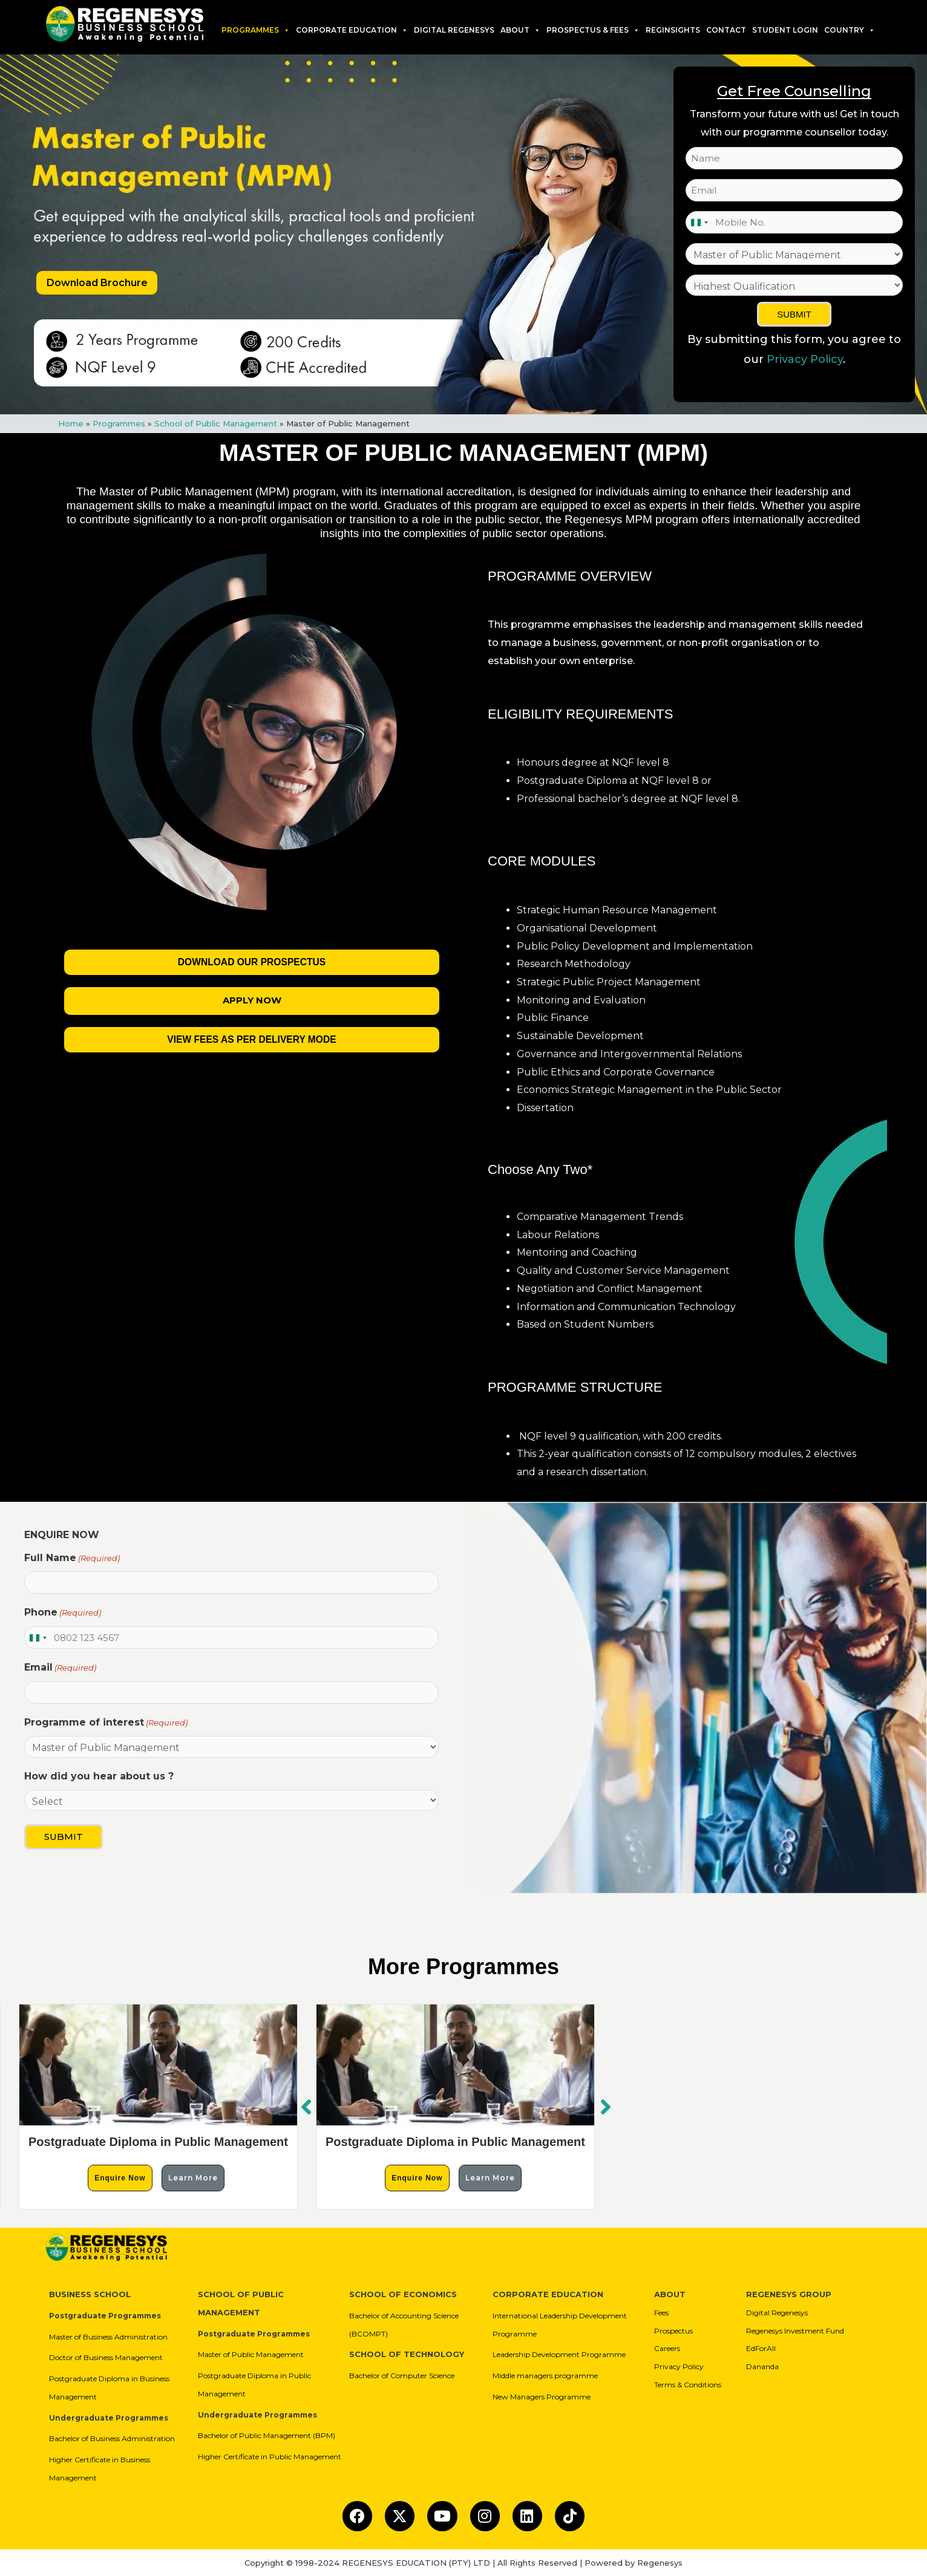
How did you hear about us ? (99, 1776)
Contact (726, 29)
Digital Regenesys (777, 2312)
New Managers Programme (542, 2396)
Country (849, 30)
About (520, 30)
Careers (667, 2347)
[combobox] (699, 222)
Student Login (785, 29)
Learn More (193, 2177)
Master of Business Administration (108, 2336)
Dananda (762, 2365)
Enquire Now (119, 2177)
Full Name (72, 1558)
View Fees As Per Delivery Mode (252, 1039)
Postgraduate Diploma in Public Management (158, 2141)
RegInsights (673, 29)
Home (71, 423)
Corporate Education (352, 30)
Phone (62, 1612)
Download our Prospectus (252, 962)
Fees (661, 2312)
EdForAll (761, 2347)
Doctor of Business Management (106, 2356)
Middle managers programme (545, 2374)
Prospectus (673, 2330)
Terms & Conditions (687, 2384)
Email (60, 1667)
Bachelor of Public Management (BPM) (266, 2434)
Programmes (255, 30)
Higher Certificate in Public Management (269, 2455)
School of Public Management (215, 423)
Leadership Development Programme (559, 2353)
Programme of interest (106, 1722)
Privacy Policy (805, 359)
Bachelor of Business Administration (112, 2437)
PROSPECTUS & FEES (593, 30)
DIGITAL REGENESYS (454, 29)
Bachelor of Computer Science (401, 2374)
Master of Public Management (251, 2353)
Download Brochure (97, 283)
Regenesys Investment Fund (795, 2330)
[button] (606, 2106)
